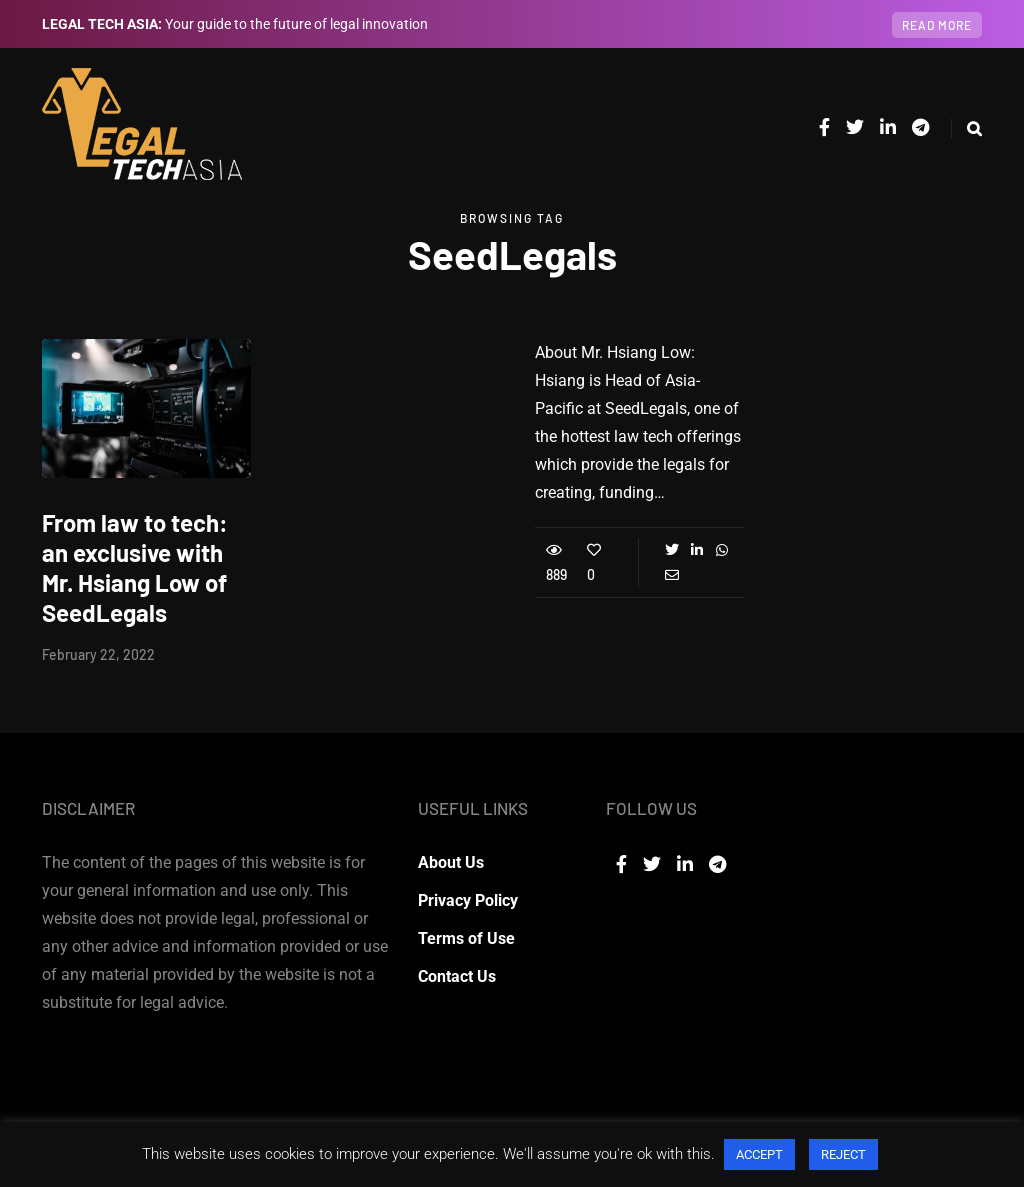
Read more (937, 25)
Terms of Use (466, 938)
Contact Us (457, 976)
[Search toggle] (966, 128)
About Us (451, 862)
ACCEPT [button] (759, 1154)
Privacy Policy (468, 900)
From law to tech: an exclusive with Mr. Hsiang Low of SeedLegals (135, 567)
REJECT (843, 1154)
